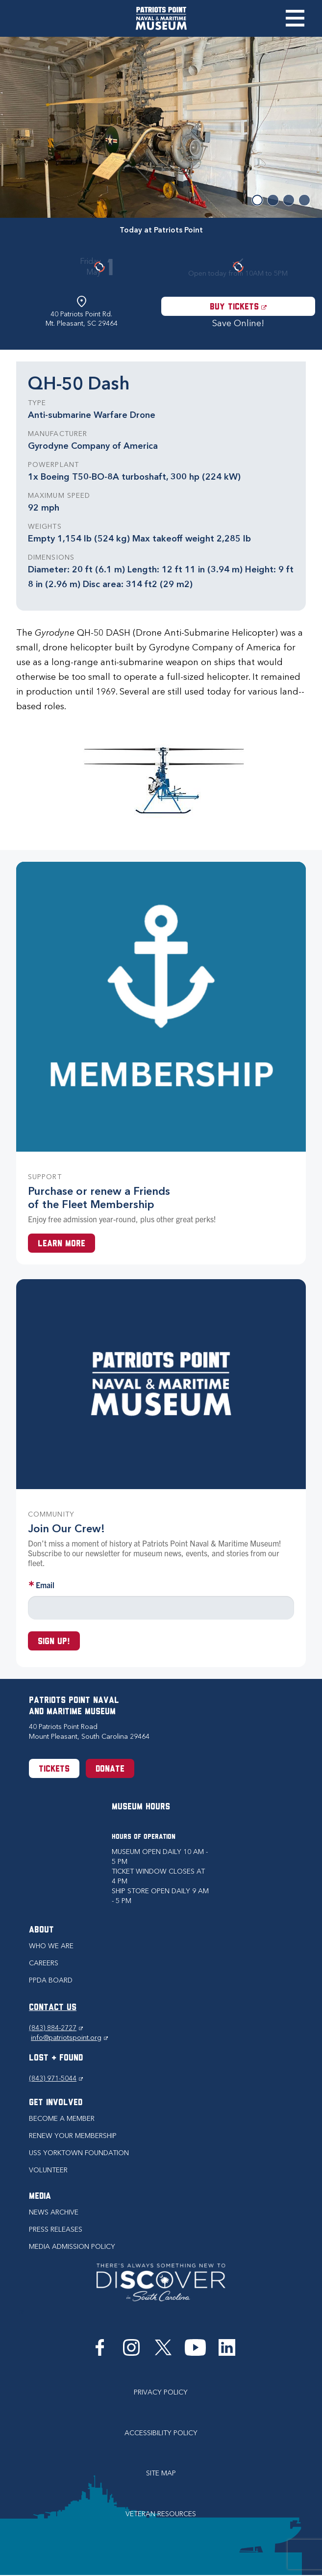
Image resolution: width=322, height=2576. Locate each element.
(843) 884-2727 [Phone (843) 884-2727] (56, 2028)
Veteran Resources (160, 2514)
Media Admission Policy (72, 2246)
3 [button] (288, 200)
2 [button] (273, 200)
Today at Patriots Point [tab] (161, 230)
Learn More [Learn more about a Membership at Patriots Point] (61, 1244)
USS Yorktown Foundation (79, 2153)
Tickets (54, 1769)
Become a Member (62, 2118)
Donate (110, 1769)
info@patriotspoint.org (69, 2038)
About (41, 1930)
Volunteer (48, 2170)
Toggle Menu (294, 18)
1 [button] (257, 200)
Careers (43, 1963)
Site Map (161, 2473)
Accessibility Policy (161, 2433)
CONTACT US (52, 2007)
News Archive (53, 2212)
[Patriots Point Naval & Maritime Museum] (161, 18)
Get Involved (55, 2103)
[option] (161, 127)
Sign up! (54, 1642)
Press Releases (55, 2229)
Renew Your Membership (73, 2136)
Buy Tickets (262, 306)
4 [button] (304, 200)
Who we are (51, 1946)
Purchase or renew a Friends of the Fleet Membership (99, 1198)
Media (40, 2196)
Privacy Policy (161, 2392)
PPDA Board (51, 1980)
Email (45, 1585)
